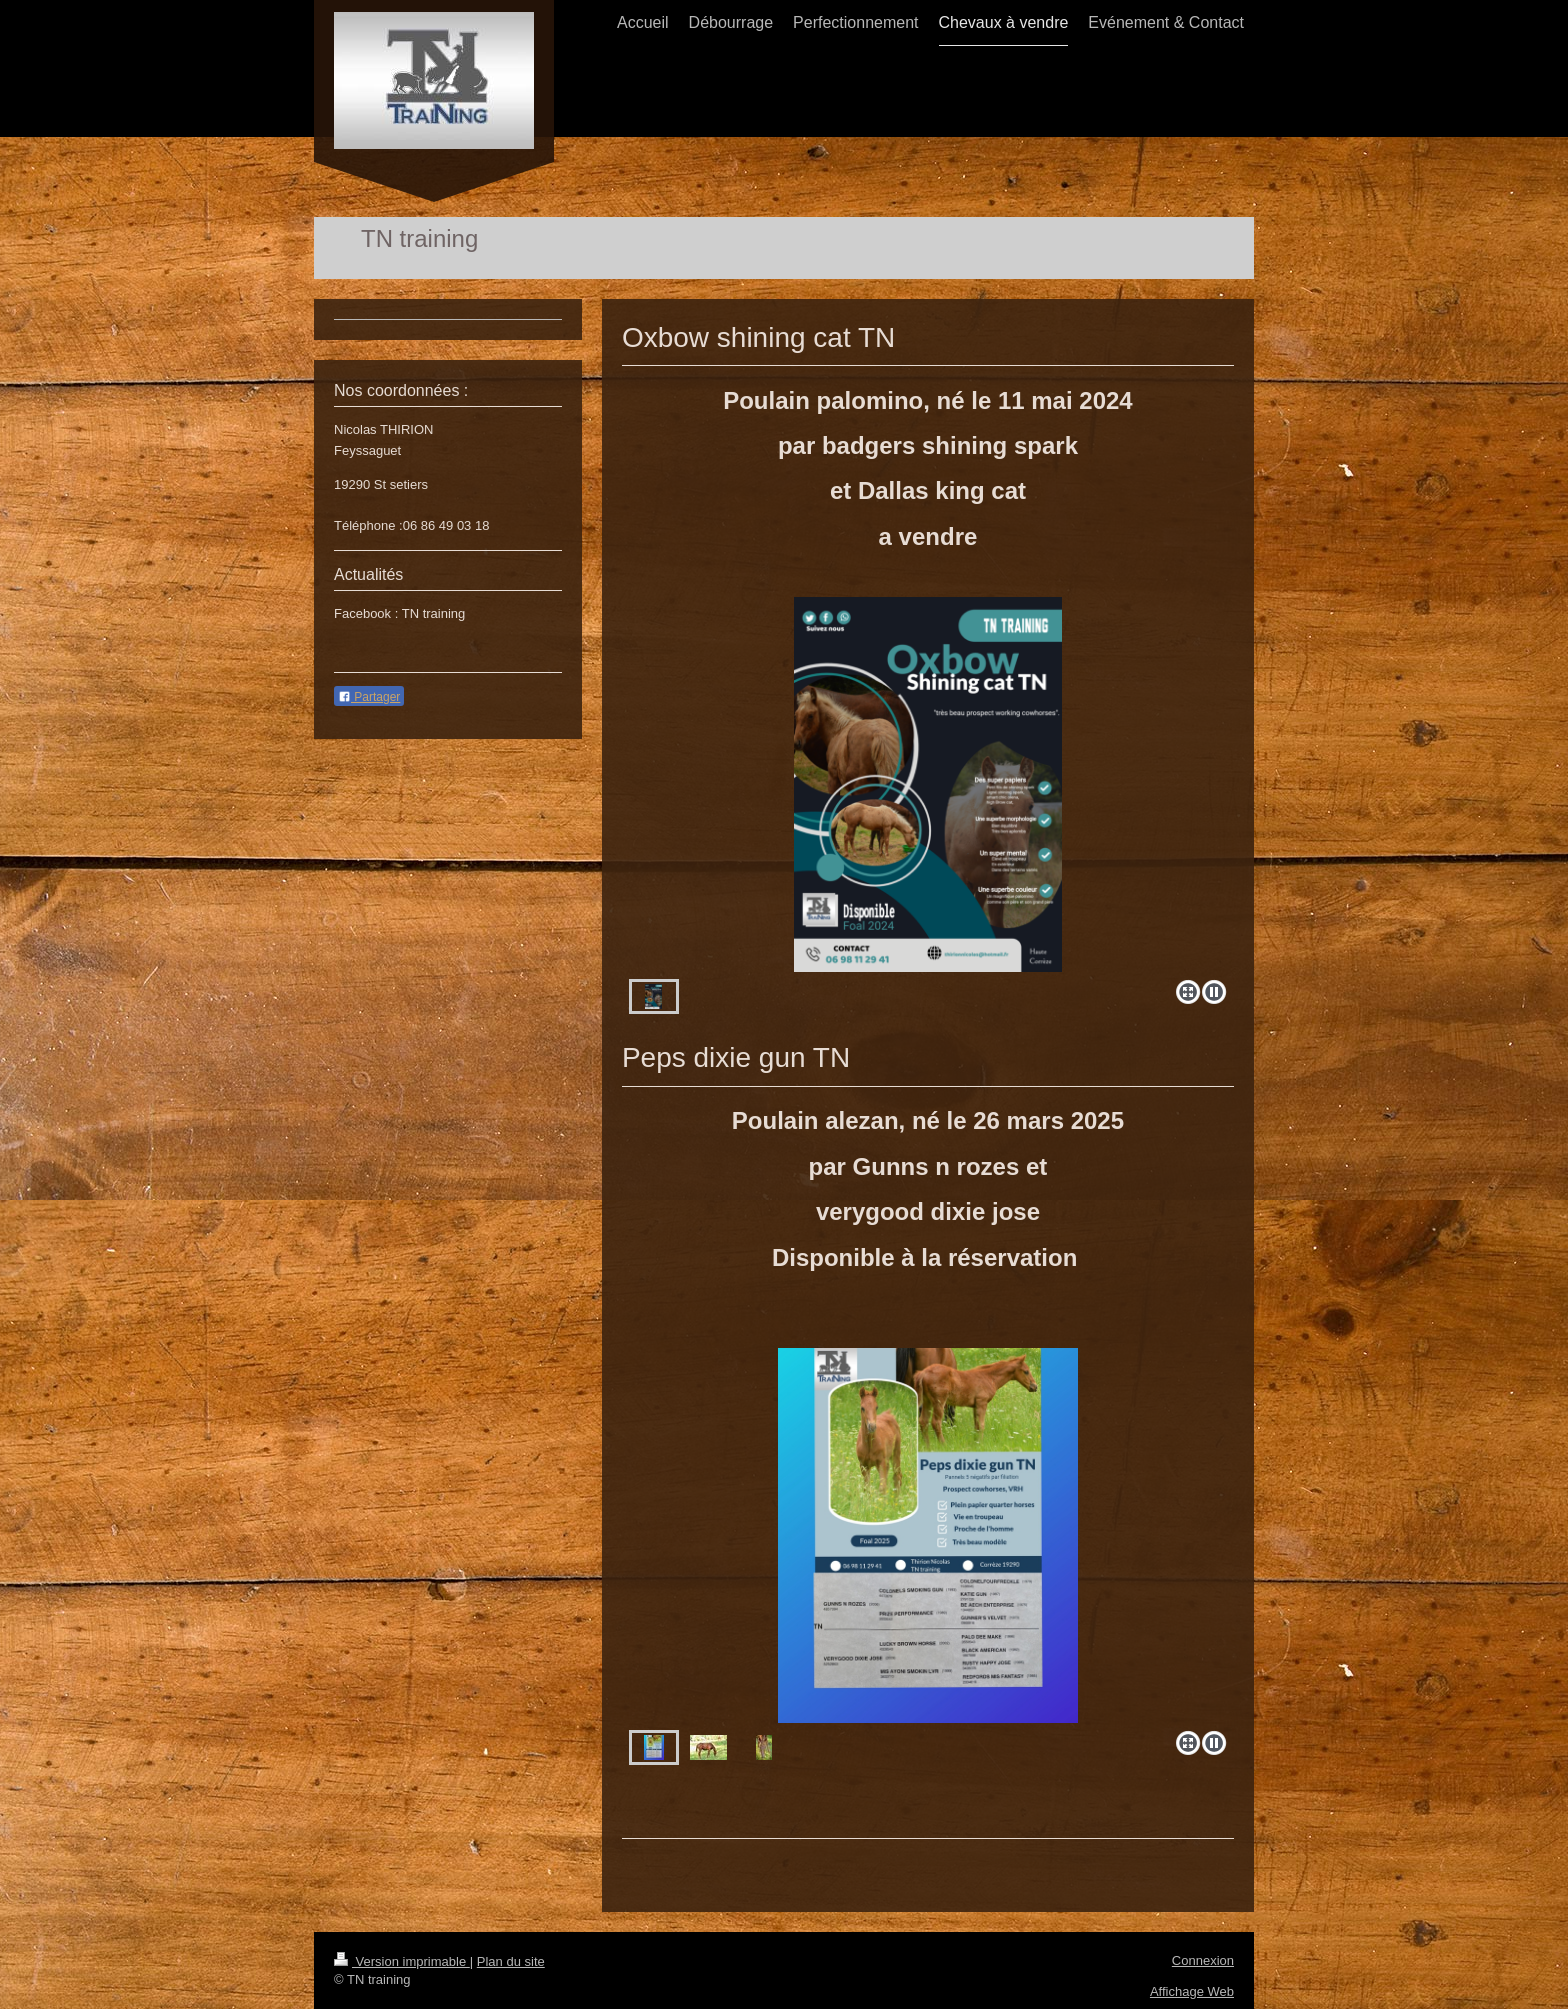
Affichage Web (1192, 1991)
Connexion (1203, 1960)
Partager (369, 697)
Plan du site (511, 1961)
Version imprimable (402, 1961)
